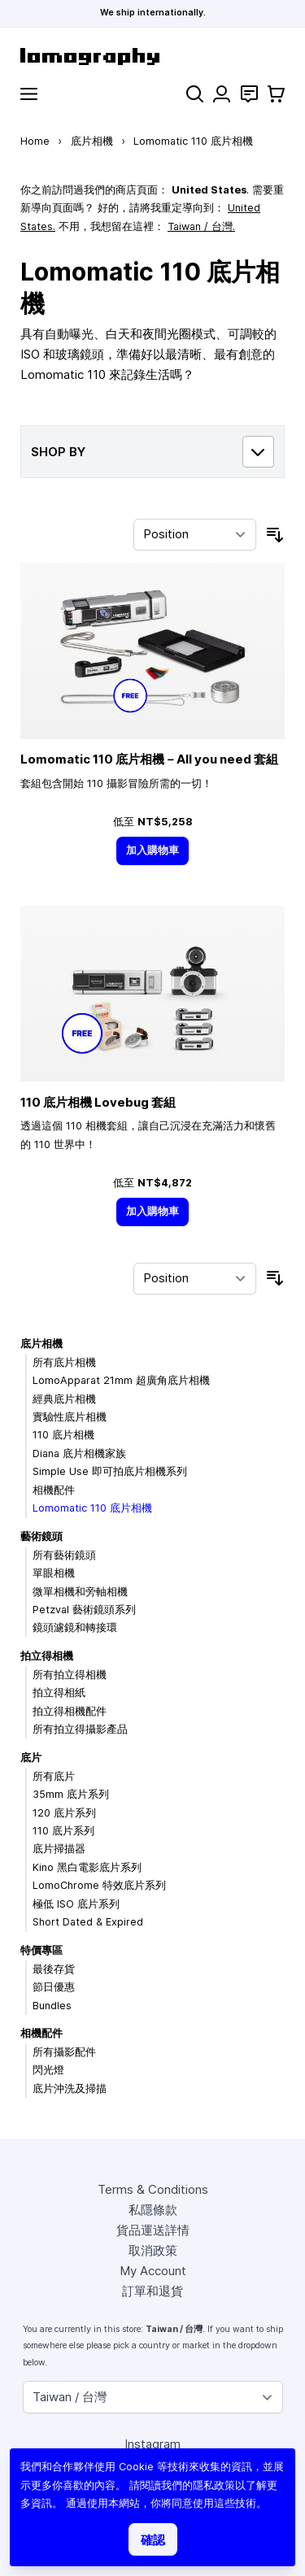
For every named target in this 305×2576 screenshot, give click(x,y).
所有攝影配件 (64, 2052)
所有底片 (54, 1776)
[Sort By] (194, 535)
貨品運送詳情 (153, 2230)
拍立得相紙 (59, 1692)
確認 (153, 2540)
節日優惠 (54, 1987)
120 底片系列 (64, 1813)
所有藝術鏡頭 (64, 1555)
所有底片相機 (64, 1362)
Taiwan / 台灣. (201, 226)
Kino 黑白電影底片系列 (87, 1867)
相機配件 (54, 1490)
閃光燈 (48, 2070)
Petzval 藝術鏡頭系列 (84, 1609)
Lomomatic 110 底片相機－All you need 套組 (149, 759)
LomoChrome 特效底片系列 (99, 1885)
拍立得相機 (46, 1656)
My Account (153, 2270)
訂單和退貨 (152, 2291)
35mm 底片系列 (71, 1794)
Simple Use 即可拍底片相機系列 (110, 1471)
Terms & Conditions (153, 2189)
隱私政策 (214, 2485)
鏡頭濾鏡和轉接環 (75, 1627)
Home (35, 141)
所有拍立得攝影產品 (80, 1729)
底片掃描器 (59, 1849)
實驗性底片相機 (70, 1417)
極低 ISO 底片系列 (76, 1904)
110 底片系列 (63, 1831)
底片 (30, 1757)
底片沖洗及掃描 (70, 2088)
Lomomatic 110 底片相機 (92, 1508)
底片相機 (92, 141)
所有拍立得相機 (70, 1675)
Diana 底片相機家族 (79, 1453)
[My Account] (221, 93)
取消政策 (153, 2250)
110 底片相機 (63, 1435)
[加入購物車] (153, 851)
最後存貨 (54, 1969)
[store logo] (152, 56)
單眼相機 (54, 1573)
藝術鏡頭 (41, 1536)
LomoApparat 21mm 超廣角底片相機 (121, 1380)
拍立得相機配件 (70, 1711)
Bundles (52, 2005)
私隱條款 (153, 2209)
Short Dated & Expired (88, 1922)
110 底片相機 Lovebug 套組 (98, 1102)
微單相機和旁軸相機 (80, 1592)
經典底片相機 (64, 1399)
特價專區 (41, 1950)
